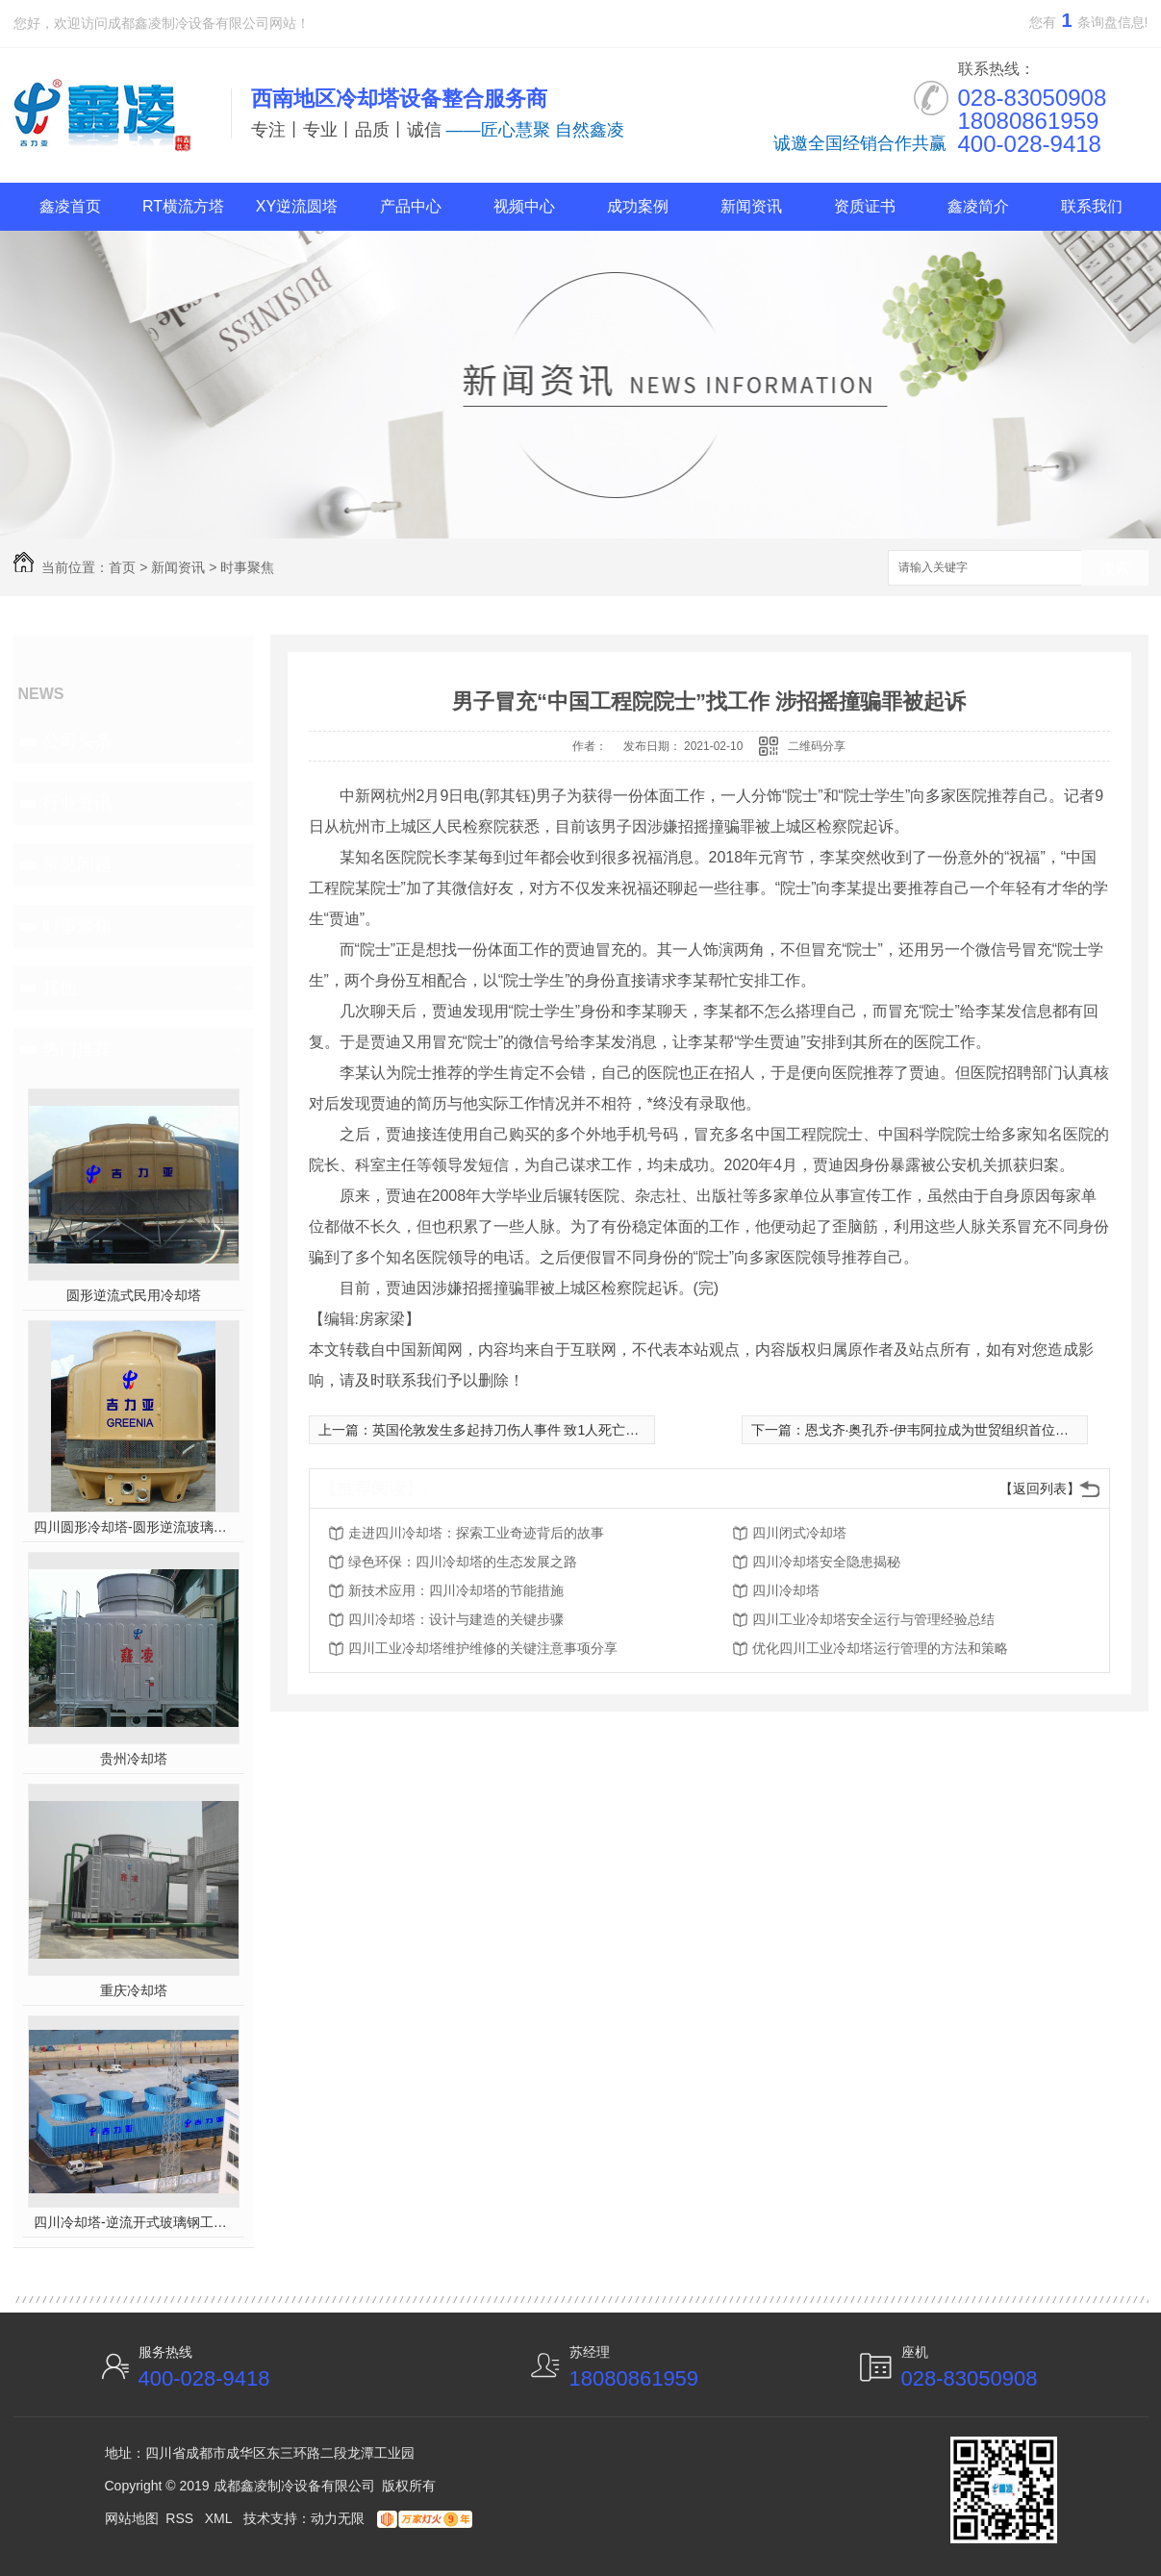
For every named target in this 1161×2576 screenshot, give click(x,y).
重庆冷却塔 (133, 1990)
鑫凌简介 (978, 206)
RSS (181, 2518)
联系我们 (1092, 206)
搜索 (1114, 569)
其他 (59, 987)
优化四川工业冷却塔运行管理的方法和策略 (880, 1648)
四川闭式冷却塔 (799, 1532)
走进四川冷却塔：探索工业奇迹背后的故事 (476, 1532)
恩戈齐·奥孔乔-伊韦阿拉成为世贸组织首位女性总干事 (964, 1430)
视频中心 (524, 206)
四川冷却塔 (786, 1590)
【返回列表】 (1039, 1488)
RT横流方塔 (183, 206)
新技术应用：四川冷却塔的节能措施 (456, 1590)
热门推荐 (77, 1049)
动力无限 (338, 2518)
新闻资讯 (751, 206)
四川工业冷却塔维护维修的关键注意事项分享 (483, 1648)
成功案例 (638, 206)
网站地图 (132, 2518)
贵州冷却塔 (133, 1758)
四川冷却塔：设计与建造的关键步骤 (456, 1619)
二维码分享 (817, 746)
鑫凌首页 (70, 206)
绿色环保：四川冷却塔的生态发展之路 (462, 1561)
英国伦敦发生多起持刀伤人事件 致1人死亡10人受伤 (526, 1430)
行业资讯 (77, 803)
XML (220, 2518)
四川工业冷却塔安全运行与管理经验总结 (873, 1619)
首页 (122, 567)
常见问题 (77, 864)
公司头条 (77, 741)
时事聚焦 (247, 567)
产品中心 (411, 206)
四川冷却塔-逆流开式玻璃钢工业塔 (133, 2222)
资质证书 (865, 206)
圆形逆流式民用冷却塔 (133, 1295)
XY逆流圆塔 (297, 206)
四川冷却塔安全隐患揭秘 (826, 1561)
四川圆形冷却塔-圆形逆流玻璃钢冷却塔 (133, 1527)
